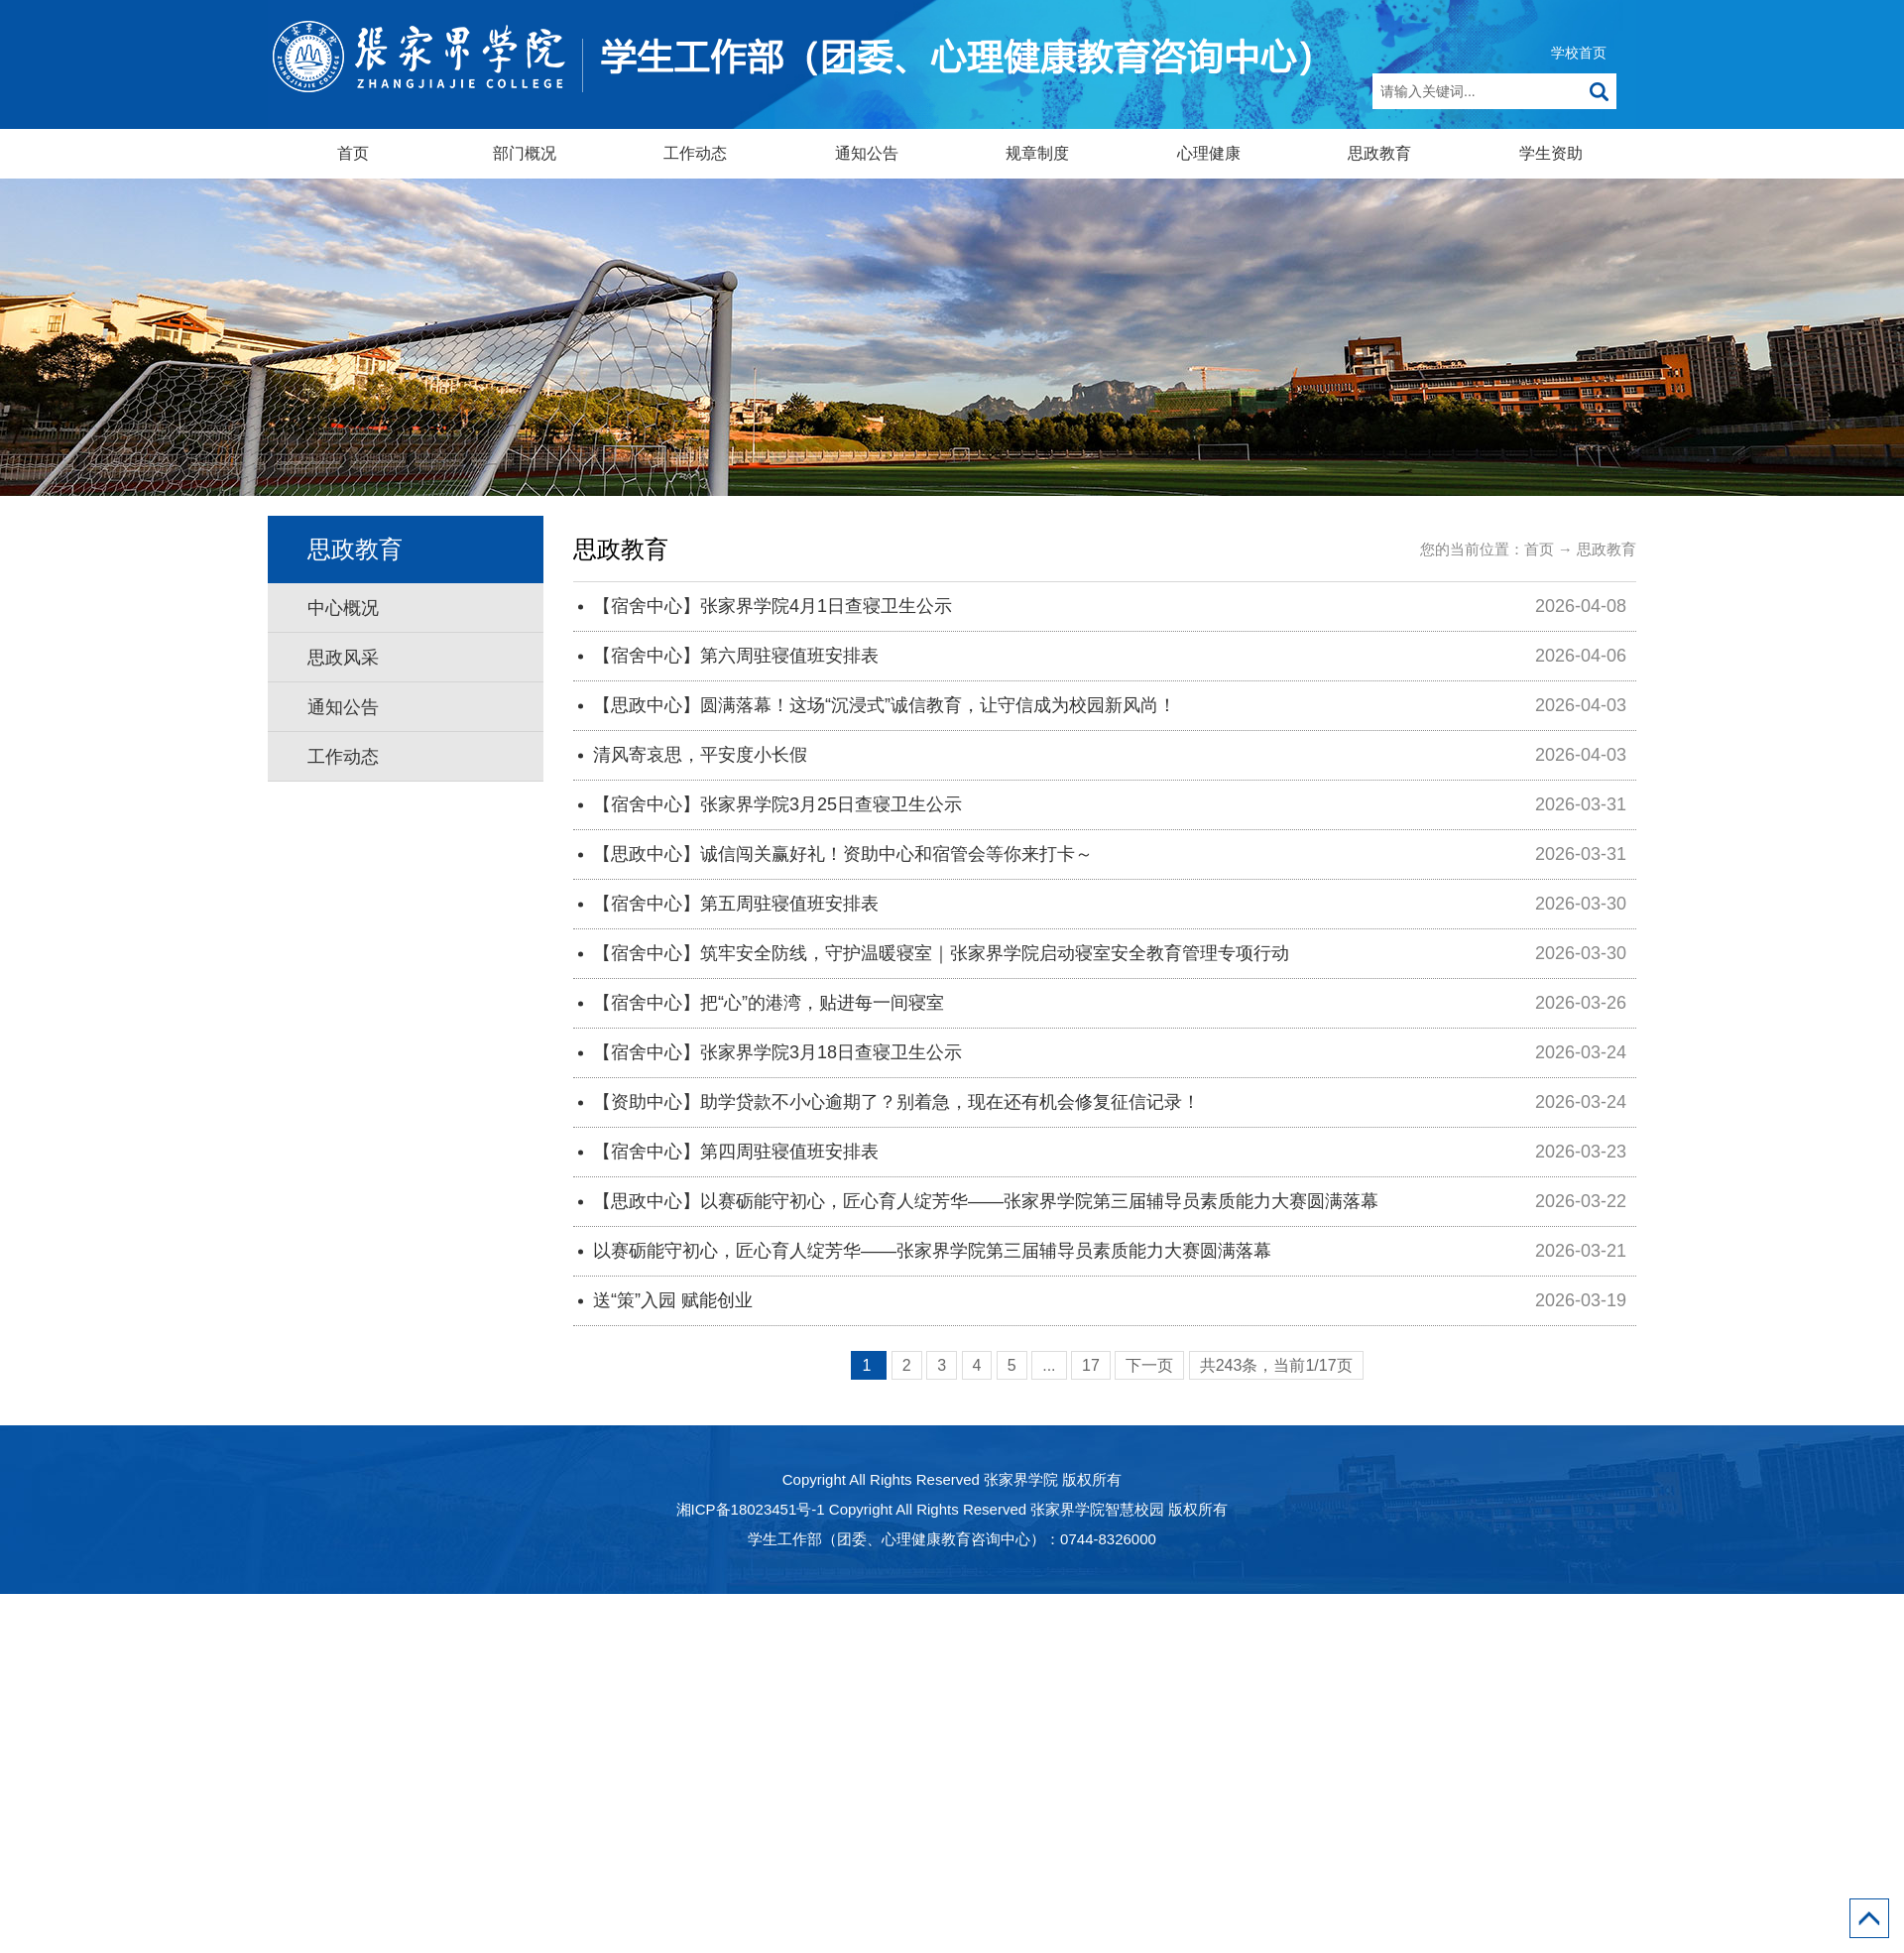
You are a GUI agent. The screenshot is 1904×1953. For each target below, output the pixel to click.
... (1048, 1365)
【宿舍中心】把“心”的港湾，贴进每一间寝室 (768, 1003)
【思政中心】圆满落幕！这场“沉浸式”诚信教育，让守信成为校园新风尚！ (884, 705)
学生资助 (1551, 153)
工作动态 (695, 153)
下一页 (1149, 1365)
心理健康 (1209, 153)
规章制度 (1037, 153)
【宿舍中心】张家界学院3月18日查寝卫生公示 (777, 1052)
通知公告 (866, 153)
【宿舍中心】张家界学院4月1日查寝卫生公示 (772, 606)
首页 (353, 153)
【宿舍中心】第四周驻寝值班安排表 (736, 1151)
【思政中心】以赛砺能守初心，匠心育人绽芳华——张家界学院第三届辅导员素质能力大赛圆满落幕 (985, 1201)
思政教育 (1379, 153)
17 (1091, 1365)
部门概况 (524, 153)
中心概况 (343, 608)
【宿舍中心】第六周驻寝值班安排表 (736, 656)
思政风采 (343, 658)
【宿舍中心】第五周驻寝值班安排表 (736, 904)
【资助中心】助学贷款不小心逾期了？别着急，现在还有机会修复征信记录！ (896, 1102)
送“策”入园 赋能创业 (673, 1300)
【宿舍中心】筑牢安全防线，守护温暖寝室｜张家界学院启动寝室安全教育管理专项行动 (941, 953)
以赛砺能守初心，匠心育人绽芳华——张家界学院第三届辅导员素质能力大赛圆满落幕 (932, 1251)
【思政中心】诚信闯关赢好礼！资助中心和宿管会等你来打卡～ (843, 854)
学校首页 (1578, 53)
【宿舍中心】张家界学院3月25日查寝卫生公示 (777, 804)
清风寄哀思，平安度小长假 (700, 755)
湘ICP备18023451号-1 (750, 1509)
